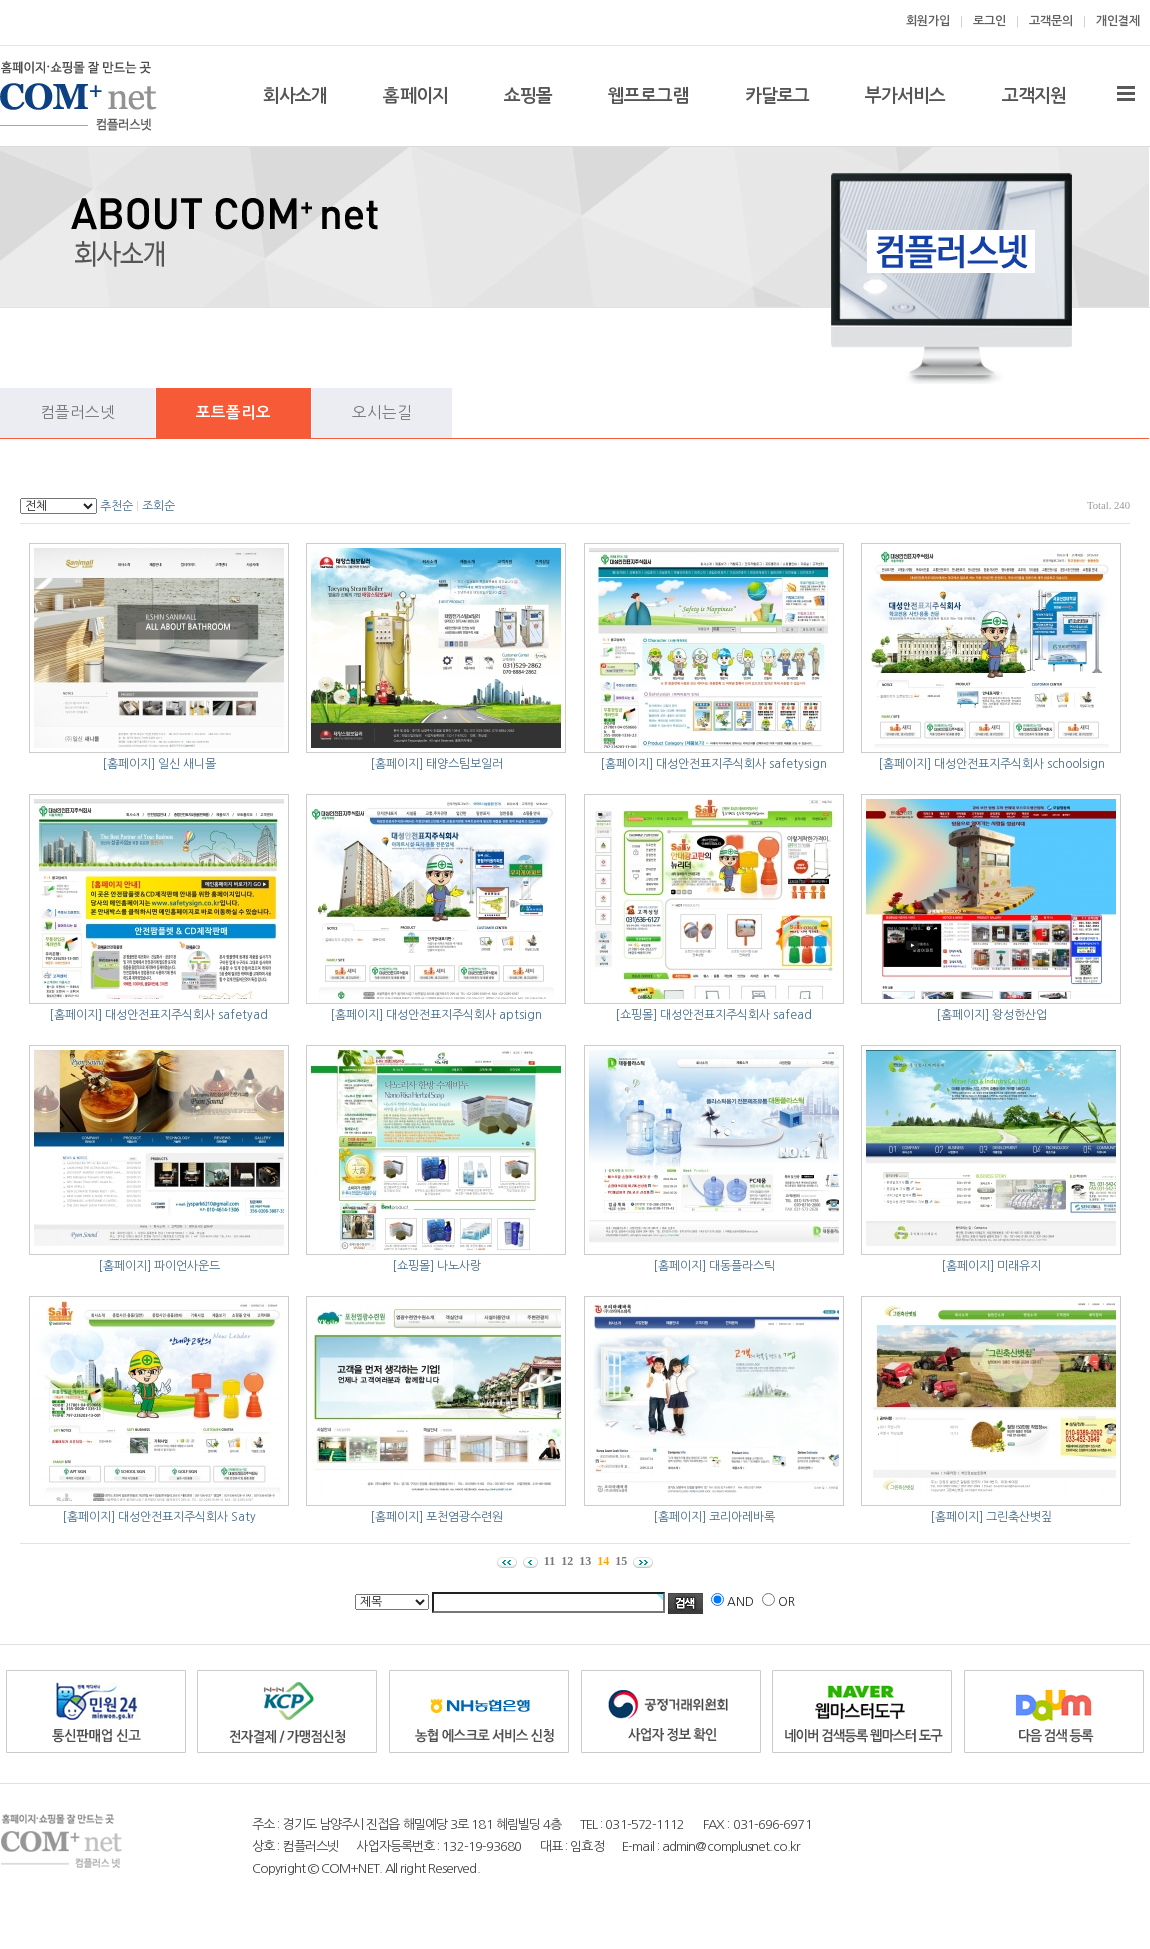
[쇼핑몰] (636, 1015)
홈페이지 (415, 96)
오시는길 (382, 412)
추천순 (116, 506)
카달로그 (777, 96)
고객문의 (1051, 21)
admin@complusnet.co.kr (731, 1846)
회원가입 (928, 21)
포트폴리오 (233, 412)
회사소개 (295, 96)
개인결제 (1118, 21)
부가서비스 (905, 96)
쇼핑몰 (528, 96)
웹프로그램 (648, 96)
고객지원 (1034, 96)
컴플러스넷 (77, 412)
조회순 (158, 506)
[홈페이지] (128, 764)
